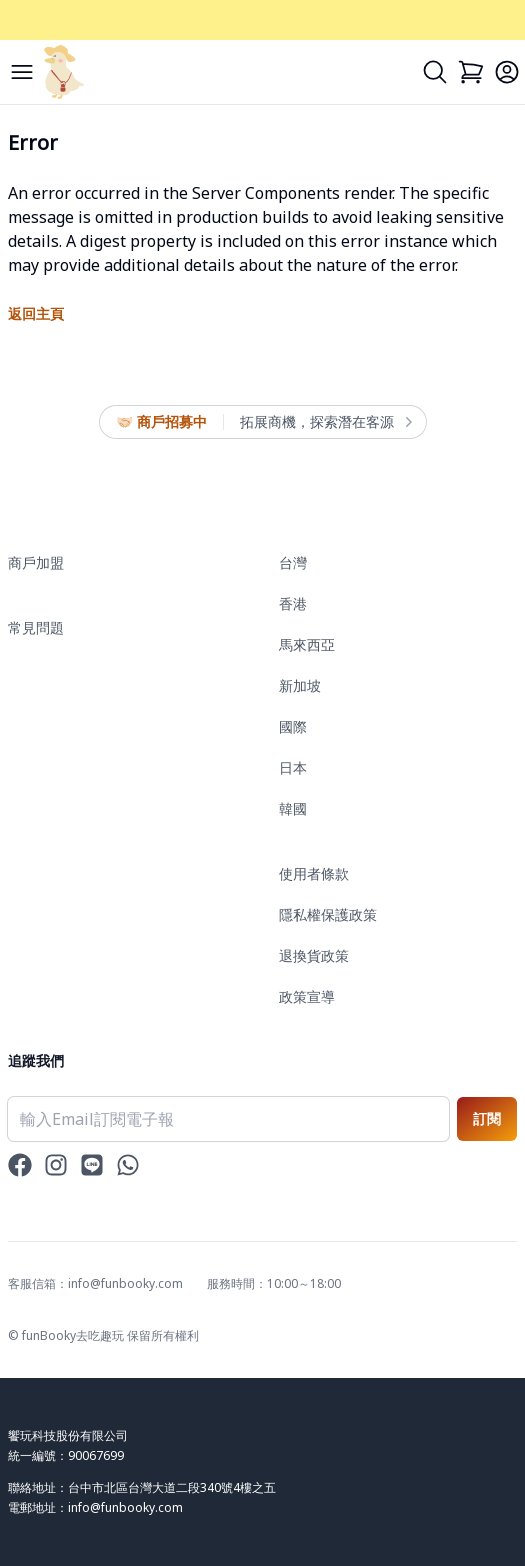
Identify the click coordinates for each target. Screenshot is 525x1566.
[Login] (507, 72)
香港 (293, 603)
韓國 (293, 808)
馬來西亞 (307, 644)
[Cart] (471, 72)
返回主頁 (36, 313)
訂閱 (487, 1118)
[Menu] (22, 72)
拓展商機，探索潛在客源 (325, 422)
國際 (293, 726)
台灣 (293, 562)
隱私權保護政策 (328, 914)
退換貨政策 (314, 955)
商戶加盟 (36, 562)
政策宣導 (307, 996)
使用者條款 (314, 873)
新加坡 (300, 685)
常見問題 (36, 627)
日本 (293, 767)
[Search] (435, 72)
